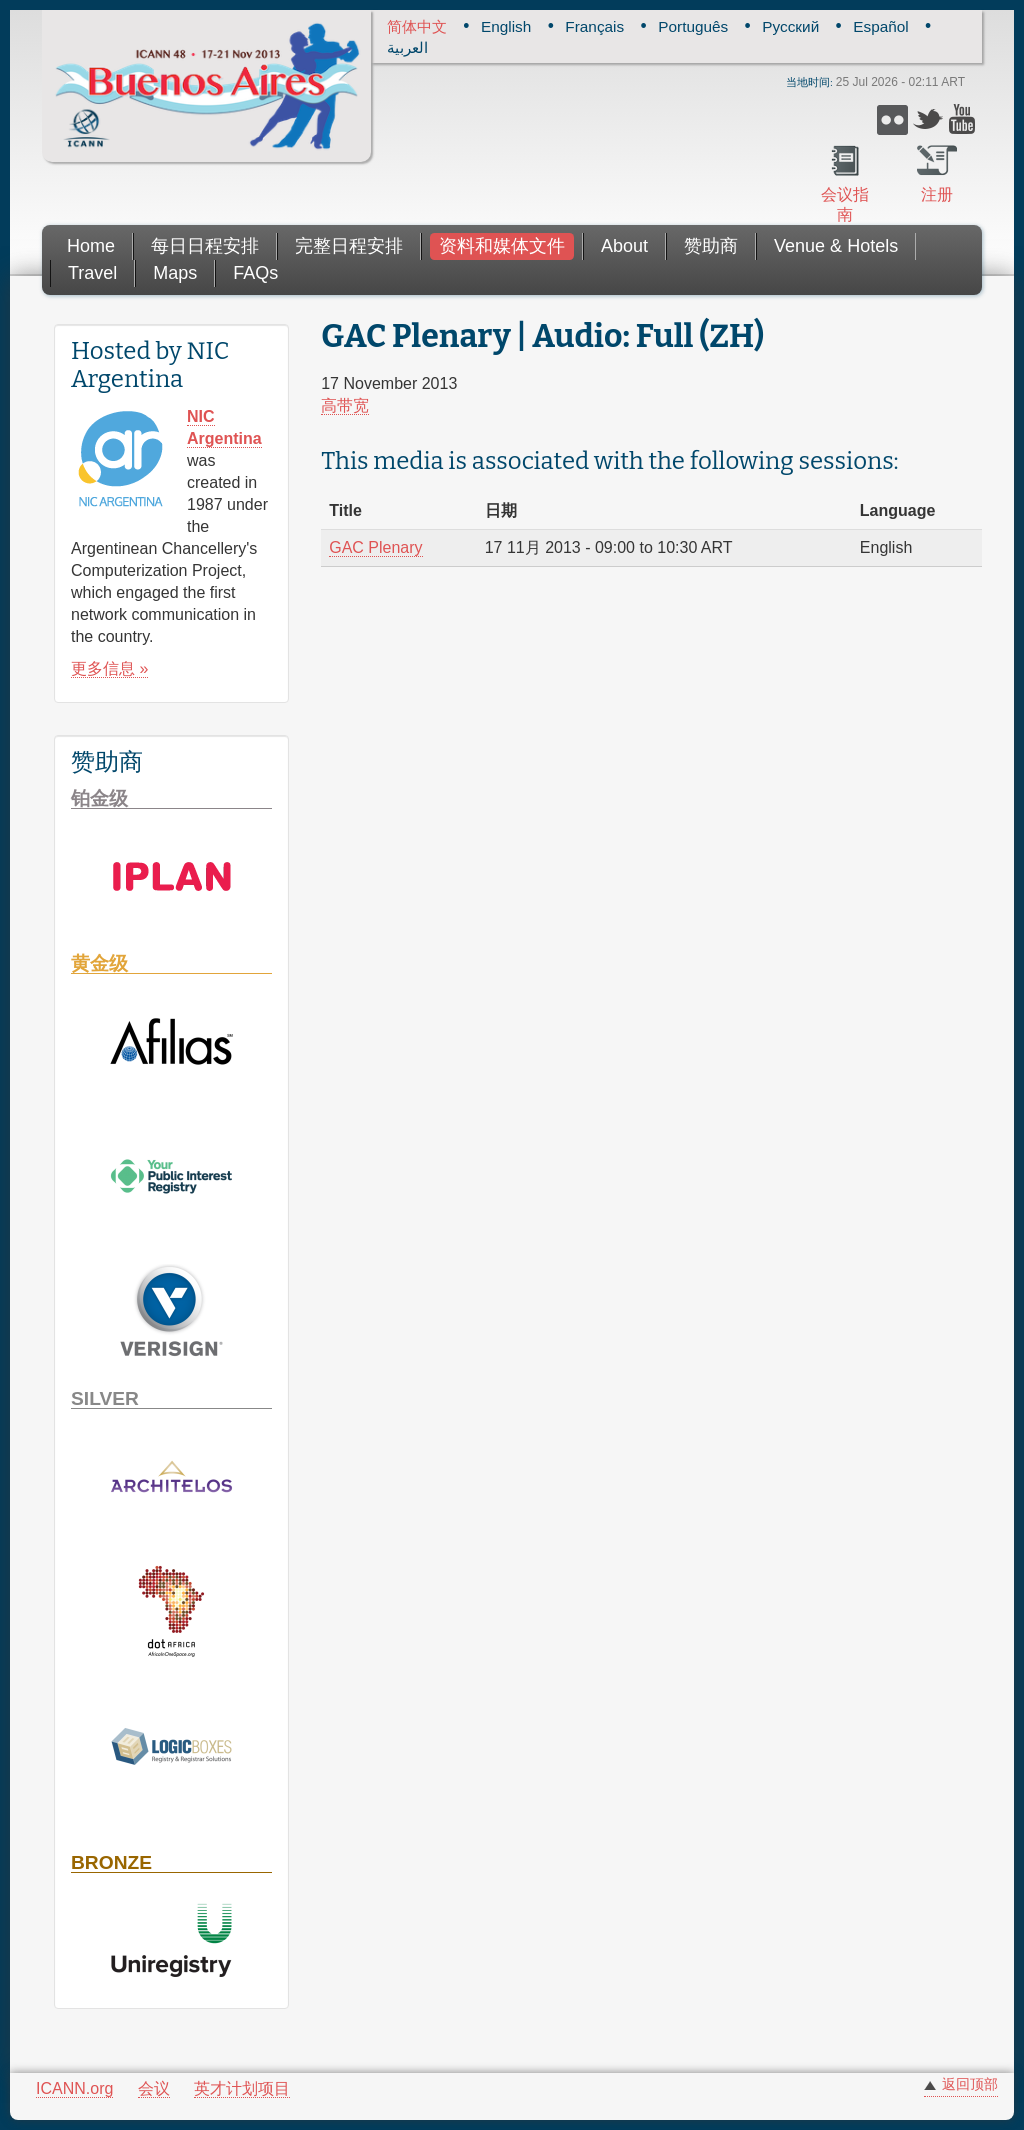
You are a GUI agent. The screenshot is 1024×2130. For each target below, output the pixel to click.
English (506, 26)
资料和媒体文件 (502, 246)
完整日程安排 (349, 246)
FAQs (255, 273)
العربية (407, 47)
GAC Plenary (375, 547)
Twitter (928, 119)
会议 (154, 2088)
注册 (937, 194)
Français (594, 26)
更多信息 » (109, 668)
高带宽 (345, 405)
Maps (175, 273)
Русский (790, 26)
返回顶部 (970, 2084)
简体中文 (417, 26)
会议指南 (845, 204)
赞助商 (711, 246)
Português (693, 26)
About (624, 246)
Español (880, 26)
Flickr (892, 119)
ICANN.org (74, 2088)
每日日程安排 (205, 246)
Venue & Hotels (836, 246)
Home (91, 246)
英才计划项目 (242, 2088)
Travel (92, 273)
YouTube (964, 119)
